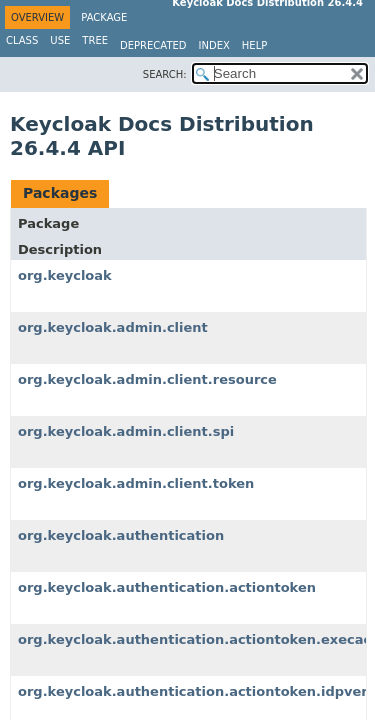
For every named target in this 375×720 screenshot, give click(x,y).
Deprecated (153, 45)
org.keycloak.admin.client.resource (147, 379)
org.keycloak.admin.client (113, 327)
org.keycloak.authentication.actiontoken (167, 587)
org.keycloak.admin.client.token (136, 483)
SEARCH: (165, 74)
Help (254, 45)
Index (214, 45)
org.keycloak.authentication (121, 535)
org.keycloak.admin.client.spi (126, 431)
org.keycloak (65, 275)
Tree (95, 40)
